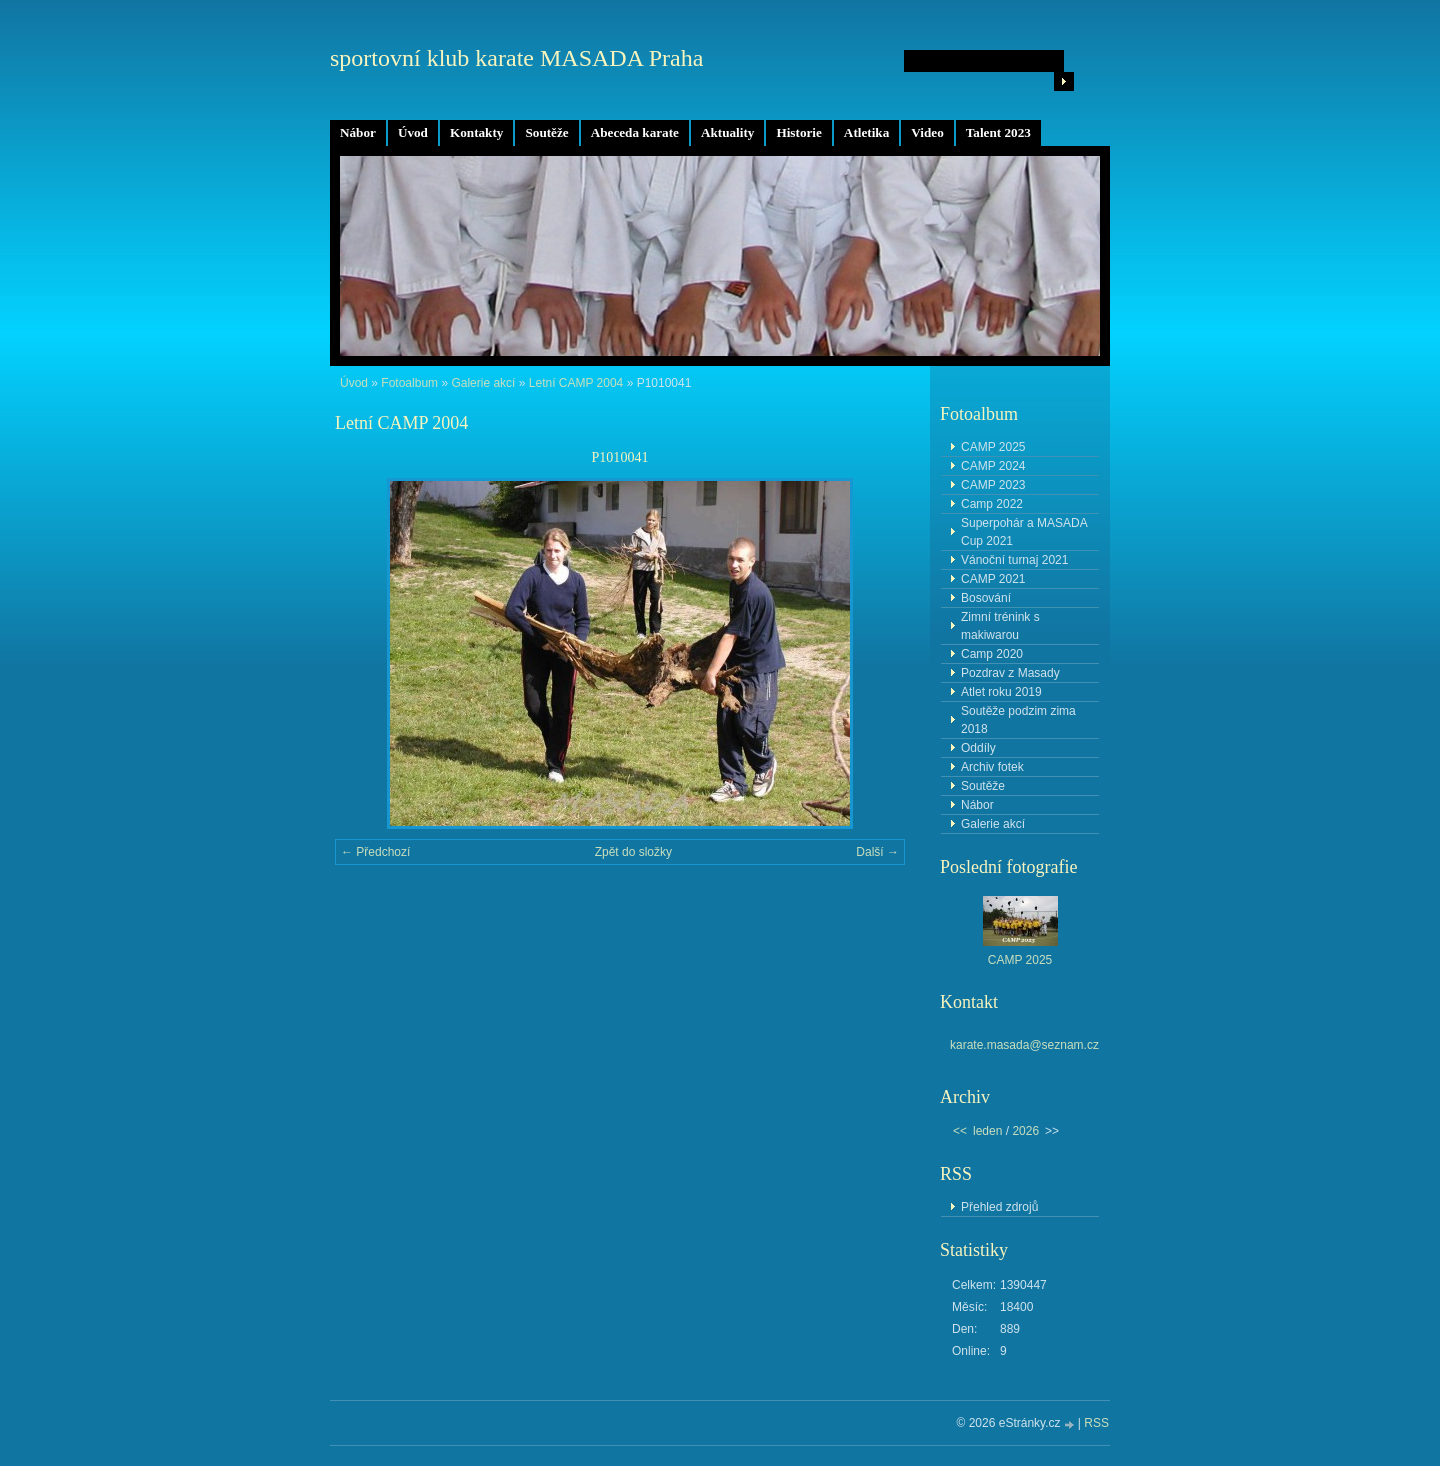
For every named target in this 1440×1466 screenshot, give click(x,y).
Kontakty (477, 132)
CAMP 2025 (993, 447)
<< (960, 1131)
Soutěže (546, 132)
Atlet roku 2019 (1001, 692)
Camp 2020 (992, 654)
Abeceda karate (635, 132)
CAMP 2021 (993, 579)
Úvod (413, 132)
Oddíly (978, 748)
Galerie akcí (483, 383)
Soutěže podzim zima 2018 (1018, 720)
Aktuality (728, 132)
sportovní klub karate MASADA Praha (516, 58)
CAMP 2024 (993, 466)
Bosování (986, 598)
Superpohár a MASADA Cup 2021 (1024, 532)
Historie (798, 132)
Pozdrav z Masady (1010, 673)
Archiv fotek (992, 767)
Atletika (866, 132)
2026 (1025, 1131)
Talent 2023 (998, 132)
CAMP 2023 (993, 485)
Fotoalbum (409, 383)
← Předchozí (375, 852)
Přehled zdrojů (999, 1207)
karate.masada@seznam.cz (1024, 1045)
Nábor (358, 132)
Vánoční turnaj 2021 (1014, 560)
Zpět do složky (633, 852)
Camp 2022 (992, 504)
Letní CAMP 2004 (576, 383)
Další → (877, 852)
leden (987, 1131)
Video (927, 132)
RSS (1096, 1423)
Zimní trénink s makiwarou (1000, 626)
